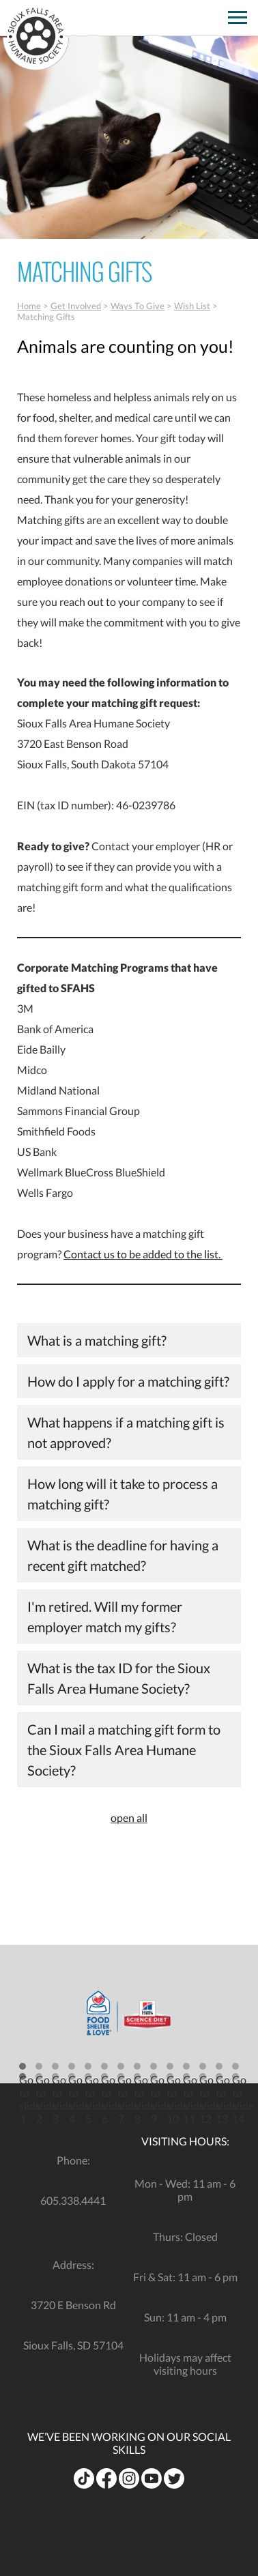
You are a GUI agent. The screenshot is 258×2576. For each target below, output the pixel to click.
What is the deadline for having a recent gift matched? (122, 1555)
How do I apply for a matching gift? (128, 1381)
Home (29, 305)
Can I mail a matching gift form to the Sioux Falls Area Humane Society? (123, 1749)
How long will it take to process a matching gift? (122, 1493)
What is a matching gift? (97, 1340)
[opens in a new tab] (213, 12)
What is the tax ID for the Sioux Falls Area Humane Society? (118, 1678)
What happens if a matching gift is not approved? (126, 1432)
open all (129, 1817)
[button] (22, 2071)
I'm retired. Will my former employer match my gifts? (104, 1616)
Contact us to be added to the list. (143, 1253)
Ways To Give (137, 305)
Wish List (192, 305)
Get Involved (76, 305)
